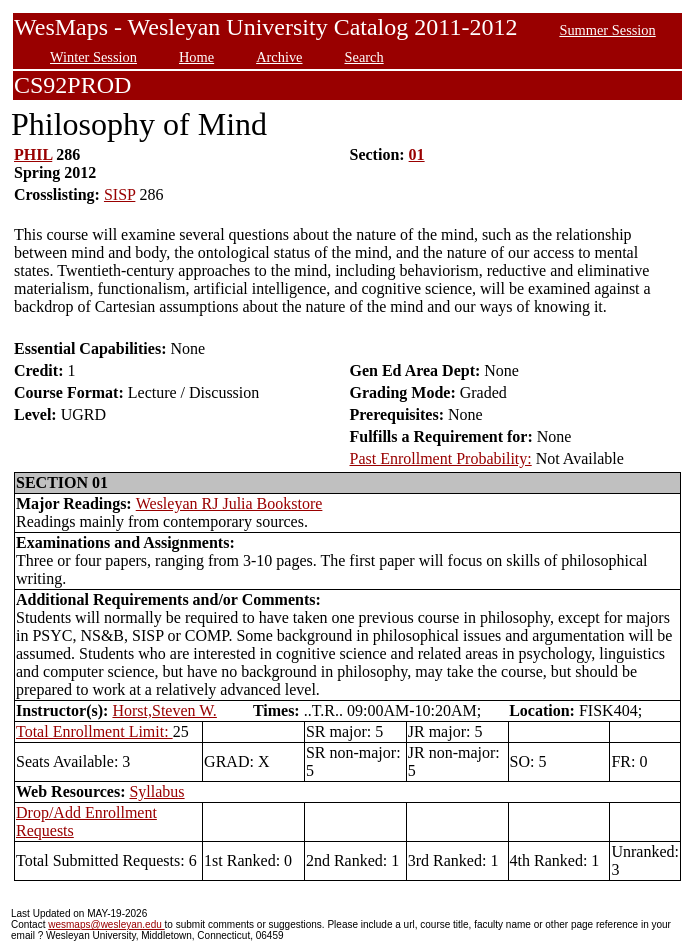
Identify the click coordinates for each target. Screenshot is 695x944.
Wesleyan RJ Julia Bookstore (229, 503)
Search (364, 57)
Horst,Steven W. (164, 710)
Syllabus (156, 791)
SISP (119, 194)
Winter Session (93, 57)
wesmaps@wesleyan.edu (106, 924)
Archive (279, 57)
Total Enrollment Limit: (94, 731)
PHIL (33, 154)
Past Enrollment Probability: (441, 458)
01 (417, 154)
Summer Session (607, 30)
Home (196, 57)
